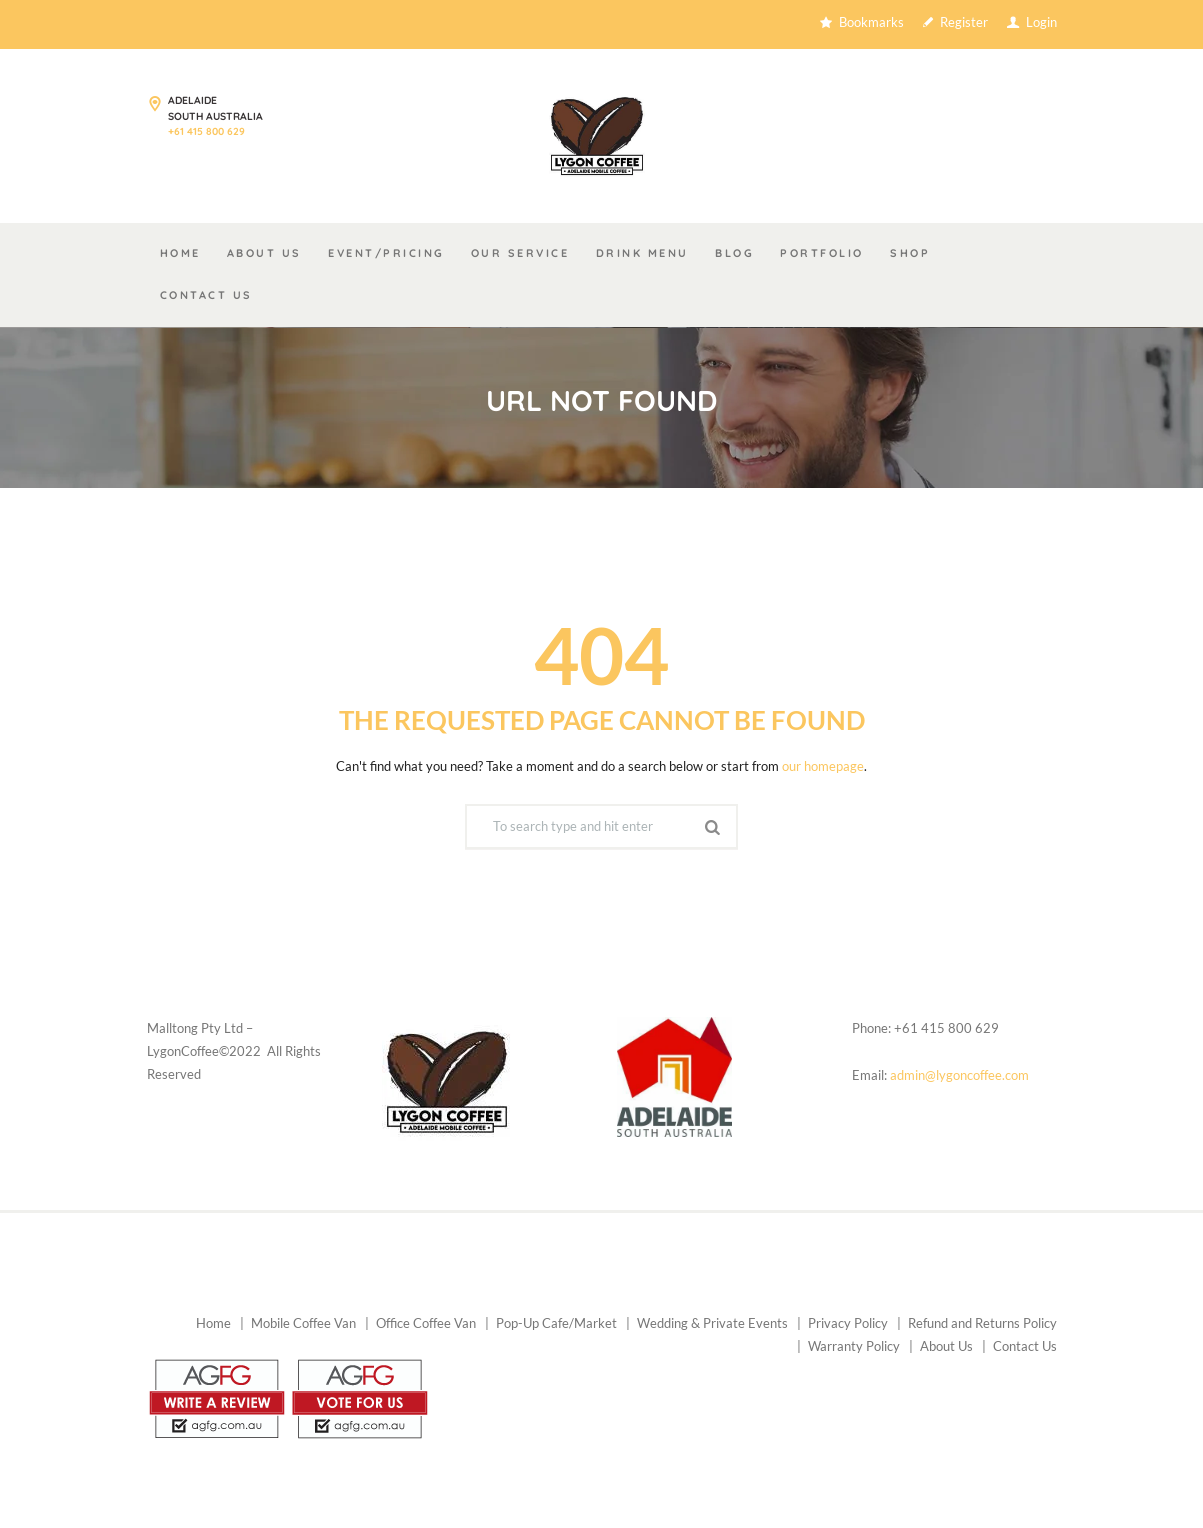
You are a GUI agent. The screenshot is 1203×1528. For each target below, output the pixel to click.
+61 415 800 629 (206, 134)
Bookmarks (871, 24)
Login (1041, 24)
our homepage (823, 771)
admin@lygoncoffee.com (959, 1080)
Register (964, 24)
